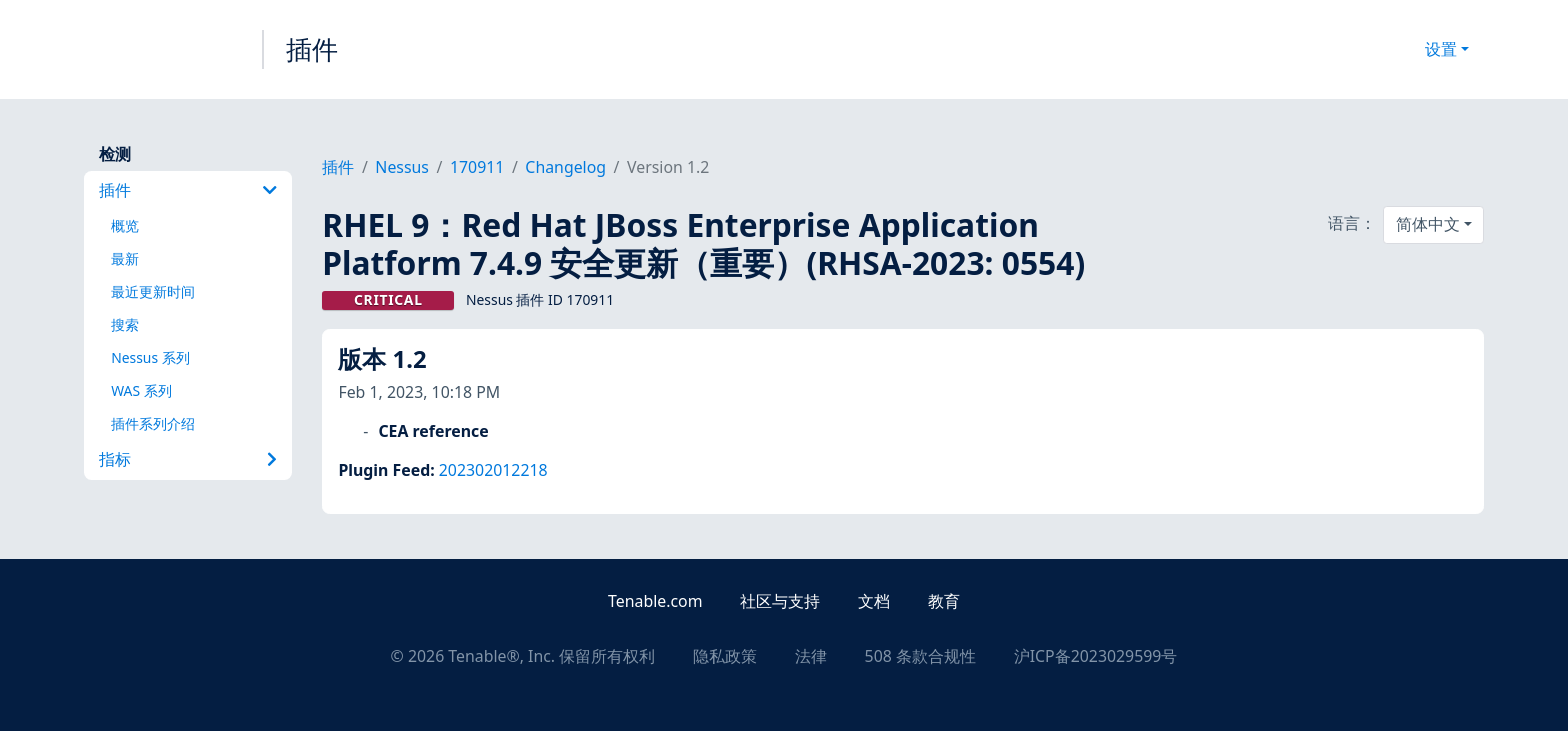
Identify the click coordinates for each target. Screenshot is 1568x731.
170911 (477, 167)
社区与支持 (780, 601)
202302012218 (493, 470)
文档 (874, 601)
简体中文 (1428, 224)
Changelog (565, 167)
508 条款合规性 (920, 656)
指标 (188, 459)
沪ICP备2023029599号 (1096, 656)
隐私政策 (725, 656)
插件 (312, 49)
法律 (811, 656)
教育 (944, 601)
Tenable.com (655, 601)
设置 (1441, 49)
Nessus (402, 167)
